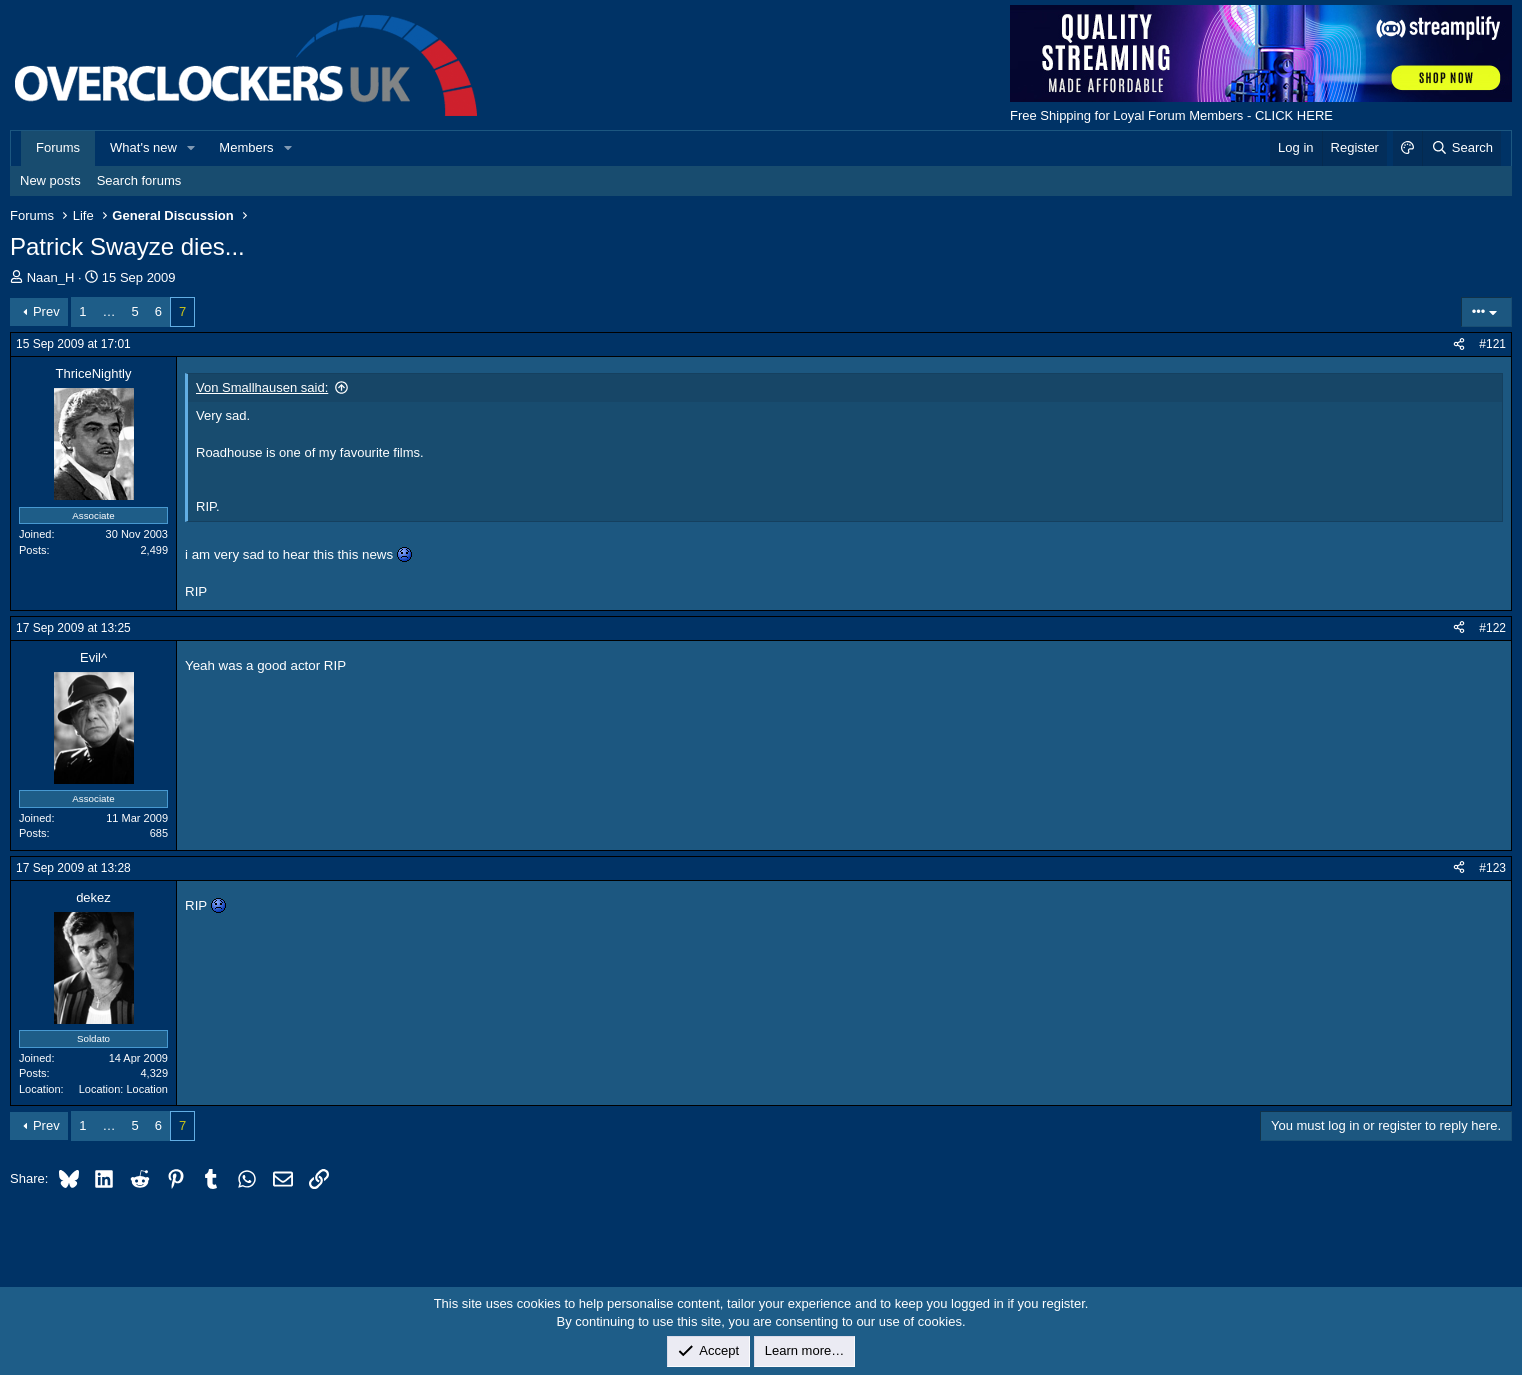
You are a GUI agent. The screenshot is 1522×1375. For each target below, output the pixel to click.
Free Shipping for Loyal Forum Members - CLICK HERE (1171, 115)
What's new (143, 147)
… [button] (109, 311)
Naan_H (51, 277)
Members (246, 147)
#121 (1492, 344)
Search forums (139, 180)
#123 (1492, 868)
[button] (192, 148)
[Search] (1461, 148)
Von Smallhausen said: (262, 387)
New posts (50, 180)
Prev (46, 311)
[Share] (1459, 344)
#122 (1492, 628)
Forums (58, 147)
